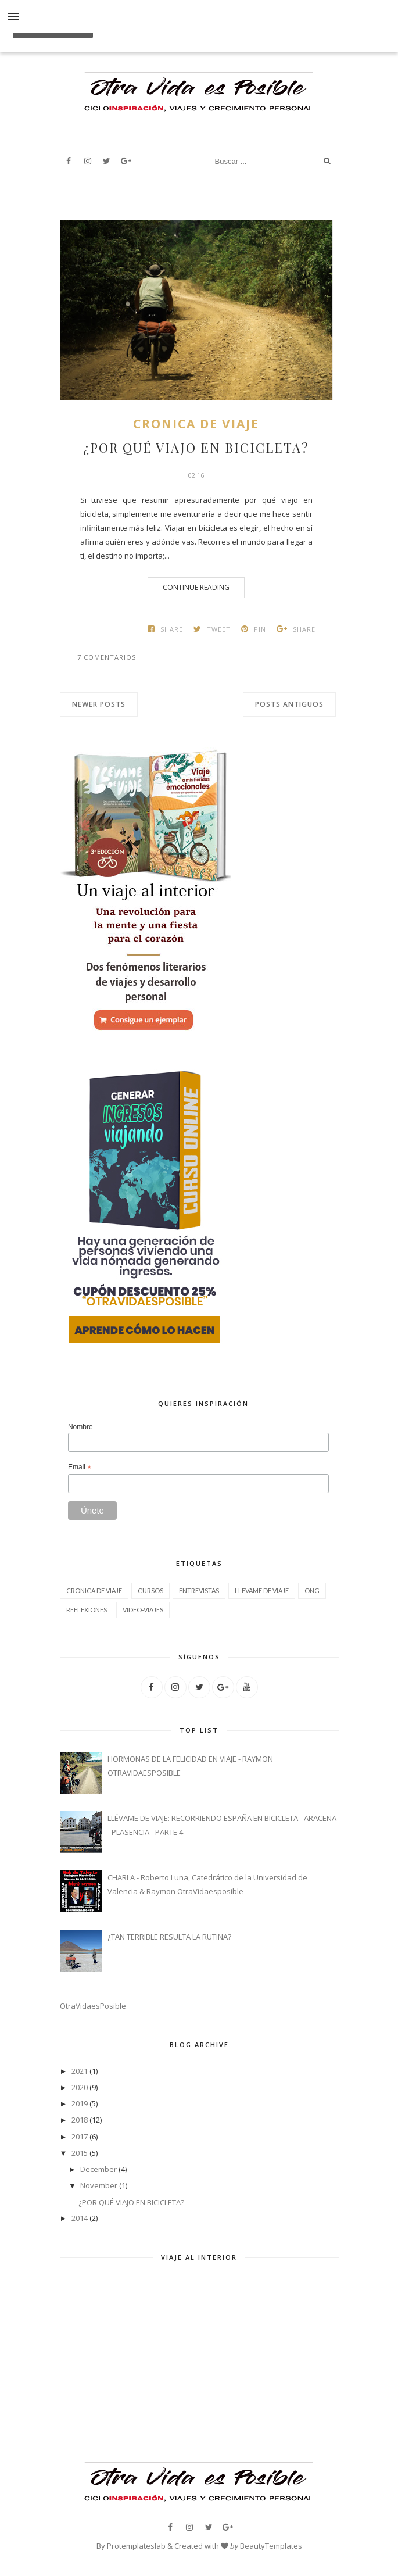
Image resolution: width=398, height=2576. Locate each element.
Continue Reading (196, 587)
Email (79, 1467)
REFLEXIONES (86, 1609)
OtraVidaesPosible (93, 2006)
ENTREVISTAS (199, 1590)
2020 (79, 2087)
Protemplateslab (136, 2546)
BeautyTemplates (271, 2546)
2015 (79, 2153)
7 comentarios (106, 657)
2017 (79, 2136)
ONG (312, 1590)
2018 (79, 2120)
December (98, 2169)
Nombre (80, 1427)
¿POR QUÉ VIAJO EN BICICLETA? (196, 447)
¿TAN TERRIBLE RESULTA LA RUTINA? (169, 1936)
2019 (79, 2103)
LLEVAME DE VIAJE (262, 1590)
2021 (79, 2071)
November (98, 2185)
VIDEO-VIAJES (143, 1609)
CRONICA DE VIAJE (196, 424)
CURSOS (150, 1590)
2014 (79, 2218)
